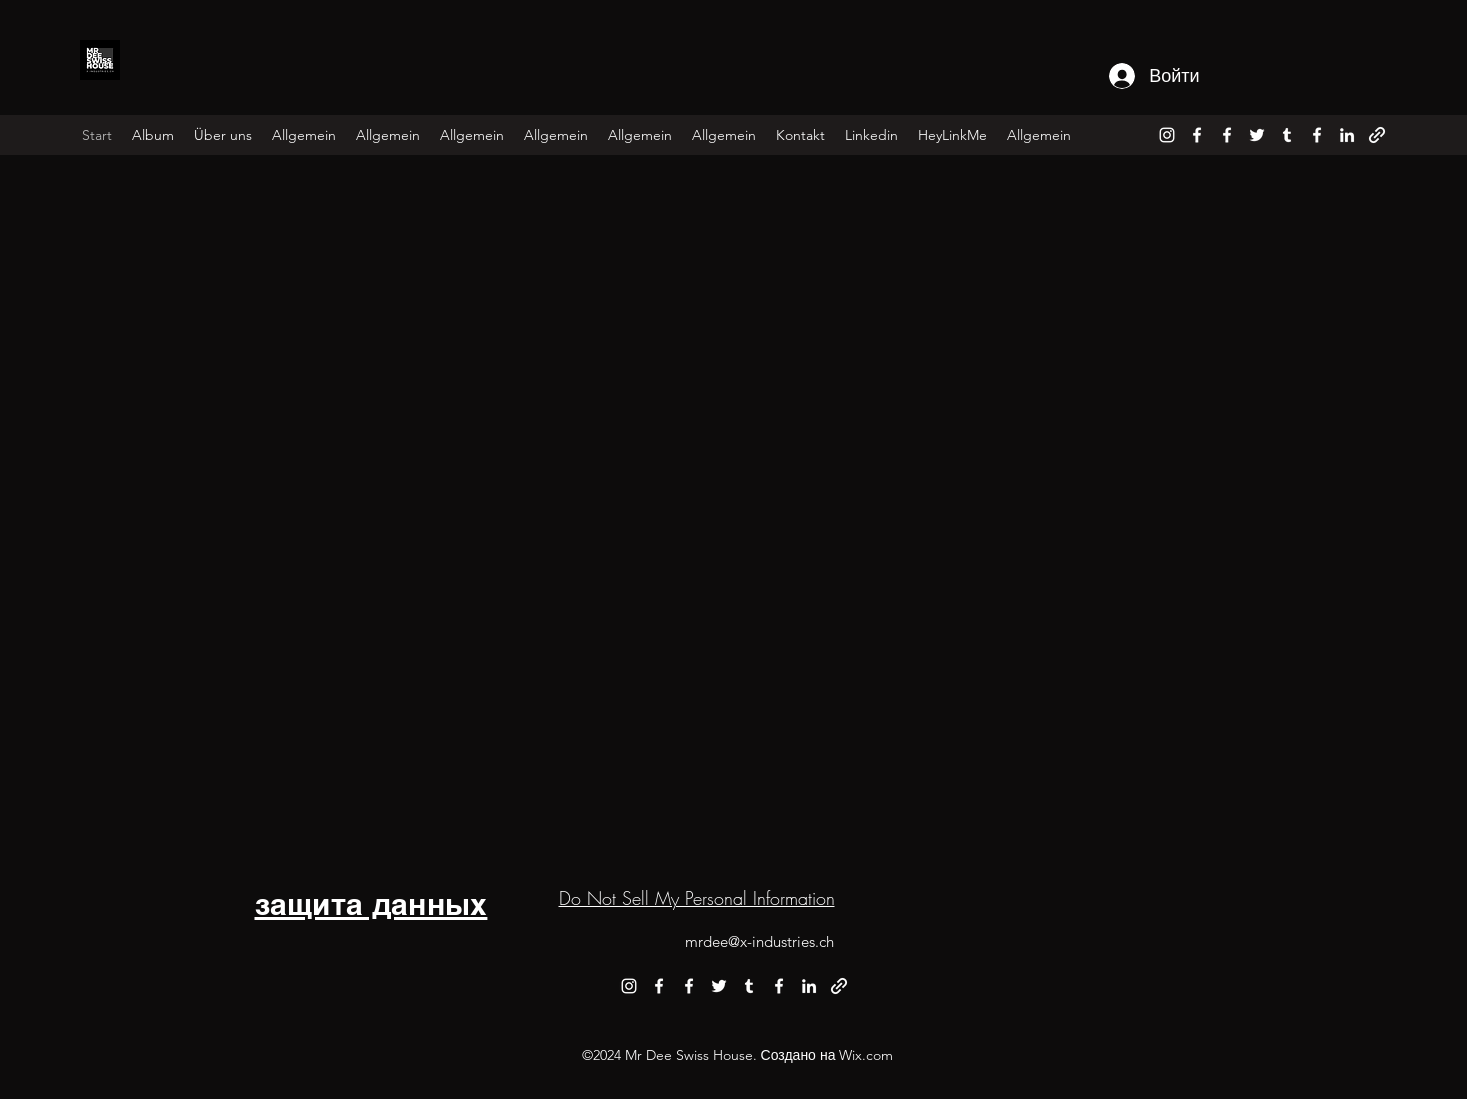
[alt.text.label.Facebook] (1197, 135)
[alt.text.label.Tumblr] (1287, 135)
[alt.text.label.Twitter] (1257, 135)
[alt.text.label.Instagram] (1167, 135)
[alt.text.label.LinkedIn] (1347, 135)
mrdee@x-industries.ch (759, 941)
